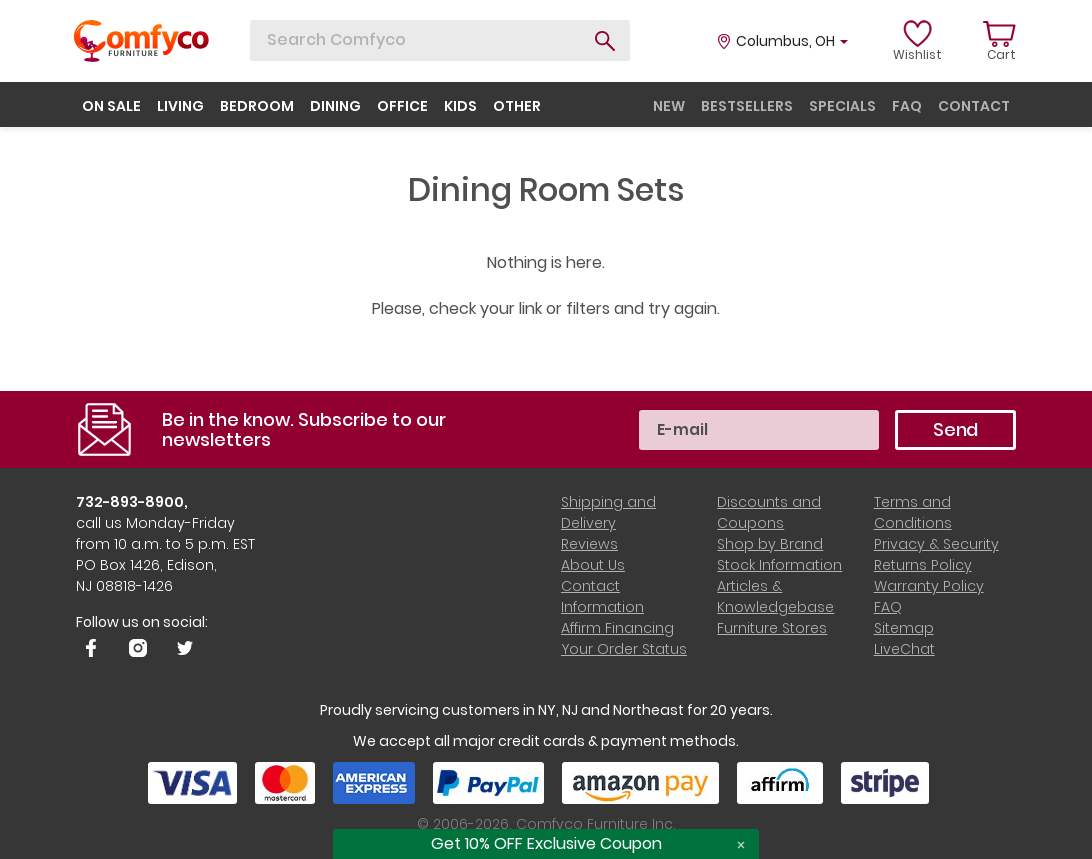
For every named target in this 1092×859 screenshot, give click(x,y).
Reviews (589, 544)
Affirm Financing (617, 628)
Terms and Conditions (913, 512)
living (180, 106)
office (402, 106)
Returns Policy (923, 565)
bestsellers (747, 106)
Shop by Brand (770, 544)
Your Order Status (624, 649)
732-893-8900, (132, 502)
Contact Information (602, 596)
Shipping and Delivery (608, 512)
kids (460, 106)
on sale (111, 106)
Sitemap (904, 628)
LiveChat (904, 649)
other (517, 106)
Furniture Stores (772, 628)
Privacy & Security (936, 544)
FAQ (888, 607)
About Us (593, 565)
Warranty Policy (929, 586)
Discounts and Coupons (769, 512)
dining (335, 106)
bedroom (257, 106)
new (669, 106)
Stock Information (779, 565)
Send (955, 429)
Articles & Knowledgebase (775, 596)
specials (842, 106)
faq (907, 106)
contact (974, 106)
